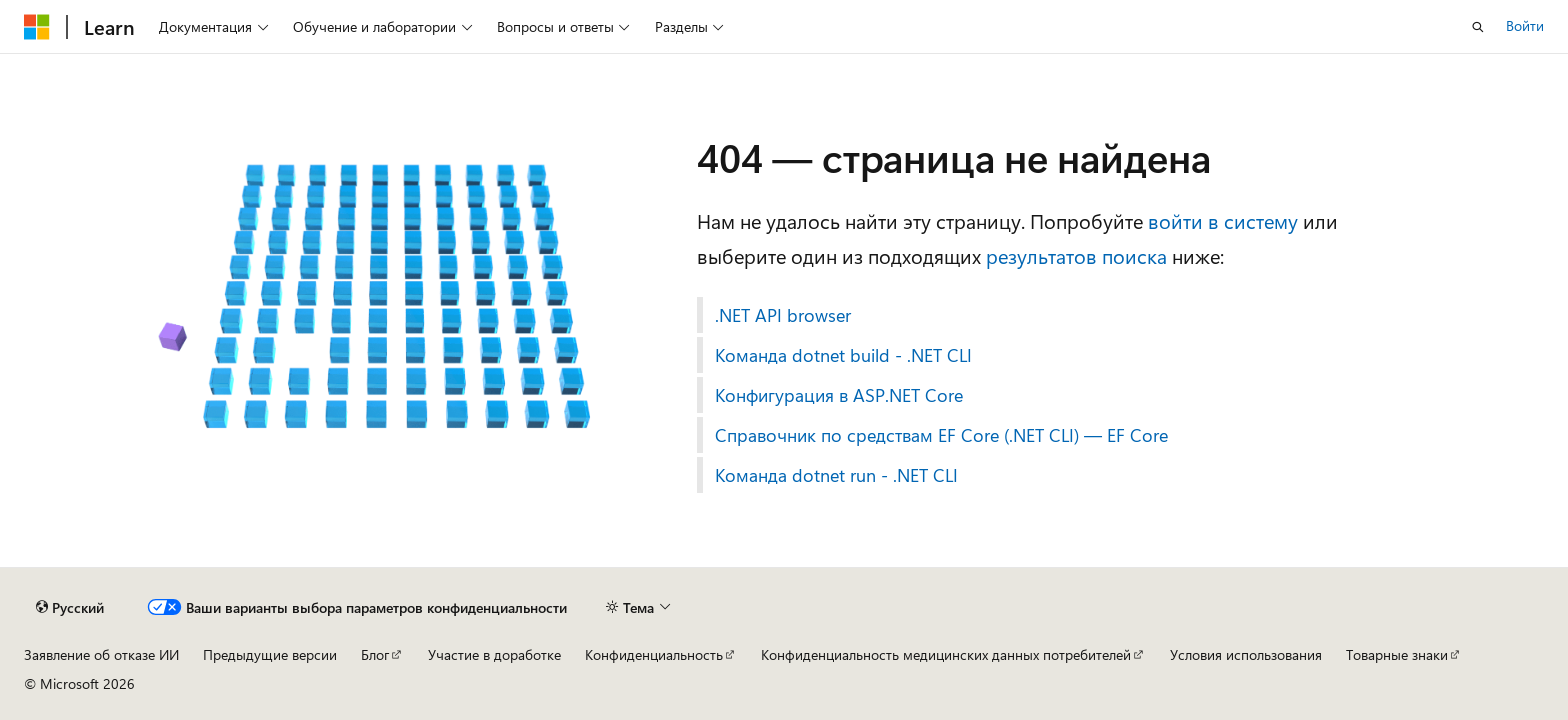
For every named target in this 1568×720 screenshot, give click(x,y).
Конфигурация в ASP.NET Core (839, 395)
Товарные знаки (1397, 654)
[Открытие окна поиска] (1478, 27)
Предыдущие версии (270, 654)
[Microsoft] (37, 27)
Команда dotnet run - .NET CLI (836, 475)
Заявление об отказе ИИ (101, 654)
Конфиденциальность (654, 654)
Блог (375, 654)
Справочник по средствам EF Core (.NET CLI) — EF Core (941, 435)
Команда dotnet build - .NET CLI (843, 355)
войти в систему (1223, 220)
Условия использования (1246, 654)
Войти (1525, 25)
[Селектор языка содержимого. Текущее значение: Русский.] (70, 608)
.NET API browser (783, 315)
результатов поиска (1076, 255)
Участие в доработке (494, 654)
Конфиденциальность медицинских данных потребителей (946, 654)
